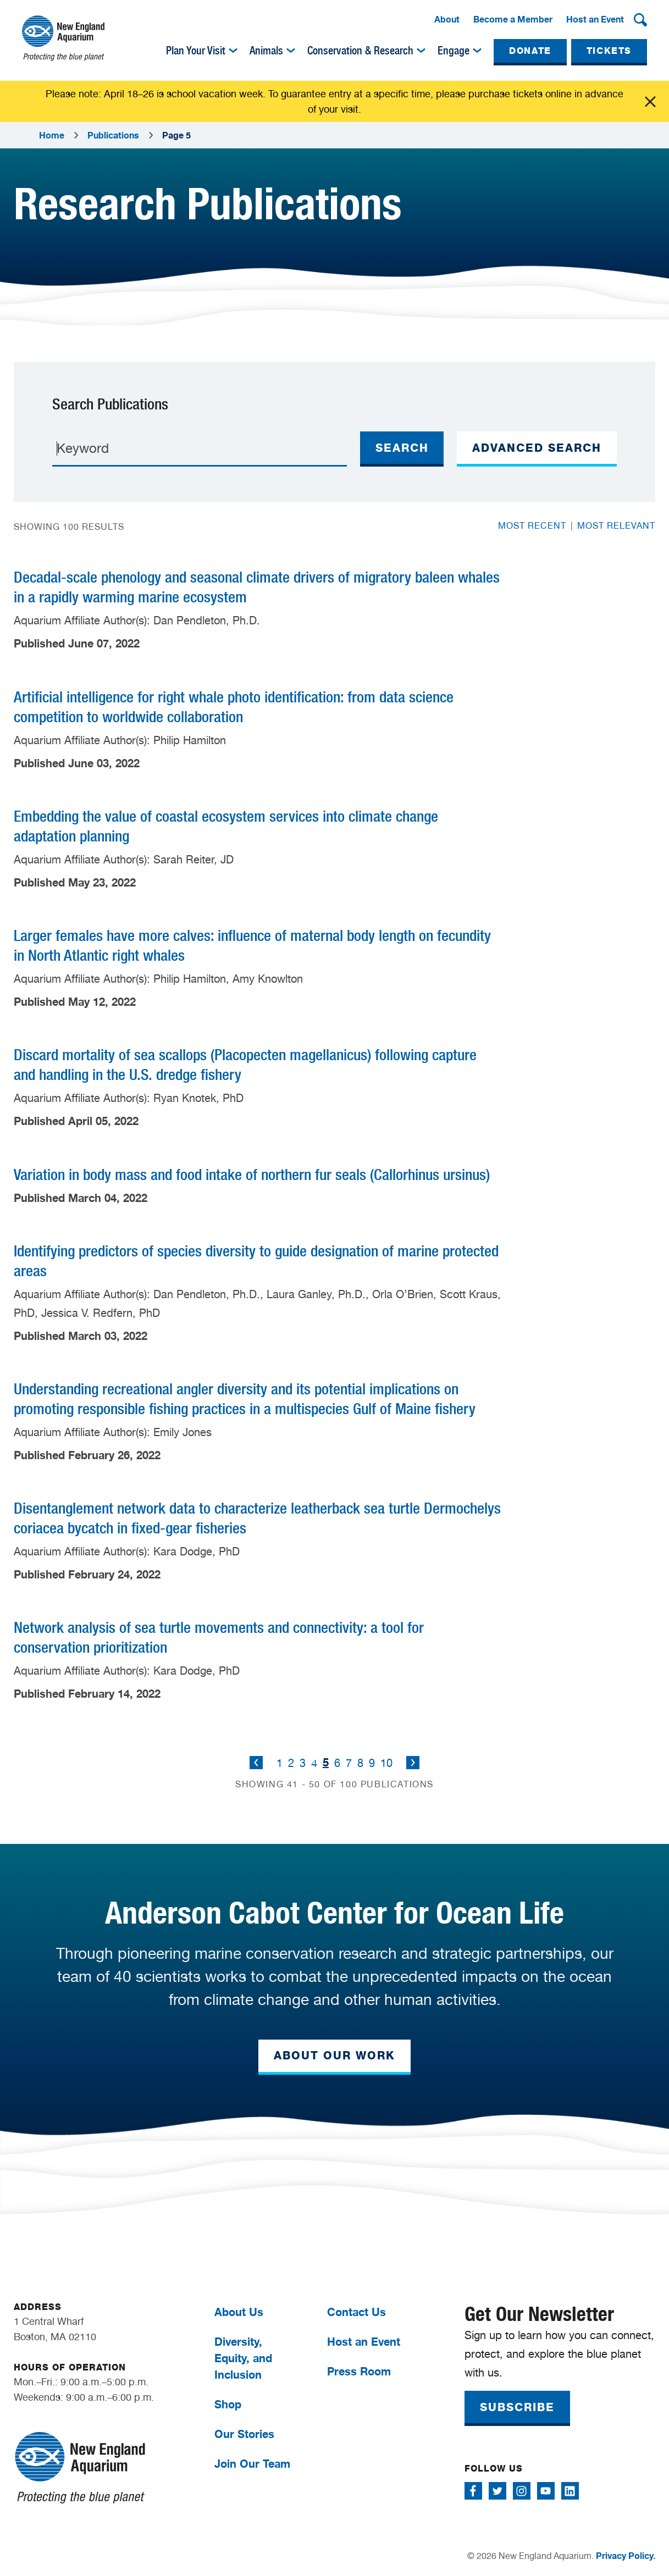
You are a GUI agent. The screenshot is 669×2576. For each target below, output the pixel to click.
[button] (640, 19)
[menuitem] (447, 19)
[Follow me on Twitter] (497, 2491)
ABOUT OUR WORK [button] (334, 2055)
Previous (256, 1762)
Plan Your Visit (195, 50)
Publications (113, 135)
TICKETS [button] (609, 51)
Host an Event (595, 19)
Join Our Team (252, 2463)
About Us (238, 2312)
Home (51, 135)
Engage (453, 50)
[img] (233, 50)
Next (412, 1762)
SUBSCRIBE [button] (517, 2407)
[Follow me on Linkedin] (570, 2491)
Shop (227, 2404)
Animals (266, 50)
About (447, 19)
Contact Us (356, 2312)
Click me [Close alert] (650, 101)
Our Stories (244, 2434)
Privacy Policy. (625, 2555)
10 (386, 1763)
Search (402, 448)
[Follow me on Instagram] (521, 2491)
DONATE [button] (530, 51)
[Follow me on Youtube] (546, 2491)
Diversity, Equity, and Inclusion (243, 2358)
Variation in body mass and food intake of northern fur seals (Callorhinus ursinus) (252, 1174)
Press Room (359, 2371)
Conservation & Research (360, 50)
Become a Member (512, 19)
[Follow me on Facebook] (473, 2491)
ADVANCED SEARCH (536, 448)
